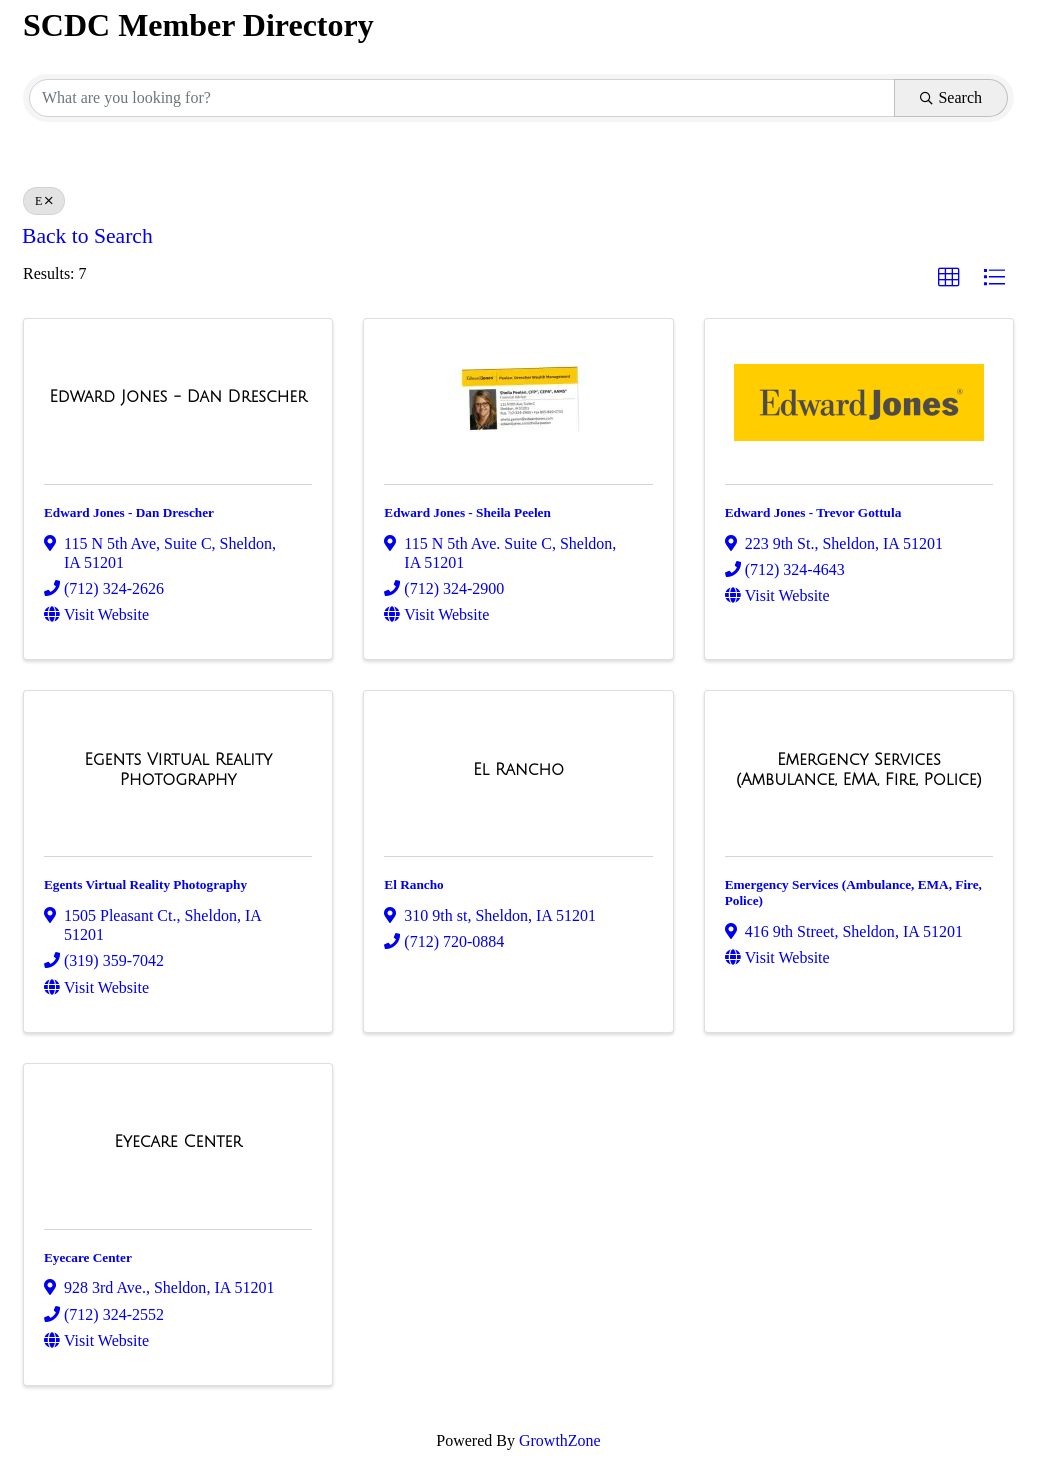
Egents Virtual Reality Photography (145, 884)
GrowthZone (560, 1440)
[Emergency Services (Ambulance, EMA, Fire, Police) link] (859, 769)
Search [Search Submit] (951, 97)
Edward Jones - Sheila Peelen (467, 512)
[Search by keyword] (462, 98)
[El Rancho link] (518, 770)
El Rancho (413, 884)
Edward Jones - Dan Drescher (129, 512)
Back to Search (87, 236)
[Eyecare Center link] (178, 1142)
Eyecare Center (88, 1257)
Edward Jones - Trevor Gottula (813, 512)
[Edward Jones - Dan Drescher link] (178, 397)
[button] (949, 278)
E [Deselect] (44, 201)
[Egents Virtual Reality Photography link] (178, 769)
